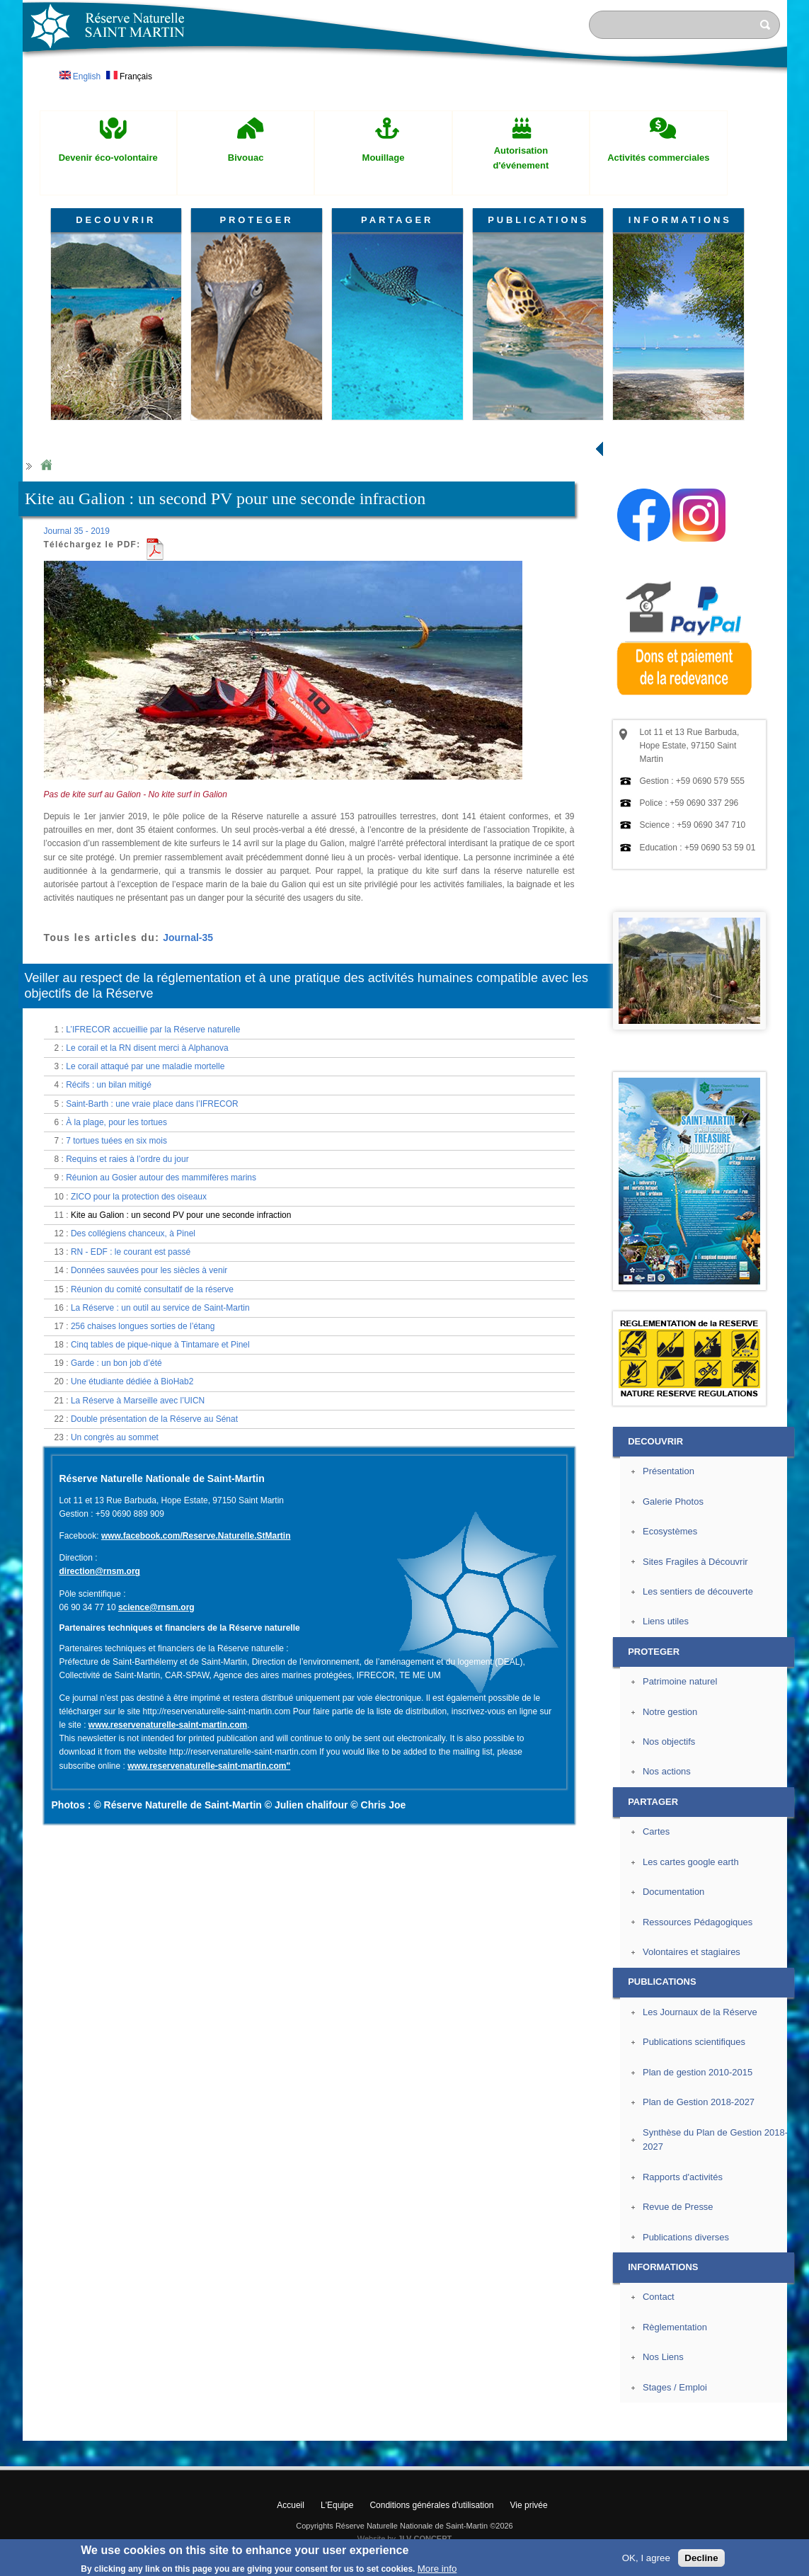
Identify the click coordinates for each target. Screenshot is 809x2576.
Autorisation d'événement (521, 158)
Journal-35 (188, 937)
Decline (701, 2558)
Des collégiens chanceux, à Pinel (133, 1233)
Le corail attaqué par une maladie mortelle (145, 1066)
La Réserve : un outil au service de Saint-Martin (160, 1308)
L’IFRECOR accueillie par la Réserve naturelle (153, 1030)
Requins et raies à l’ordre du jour (127, 1159)
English (80, 76)
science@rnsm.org (156, 1607)
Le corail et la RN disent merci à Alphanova (147, 1048)
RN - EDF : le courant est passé (130, 1252)
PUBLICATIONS (538, 220)
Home (46, 465)
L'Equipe (337, 2505)
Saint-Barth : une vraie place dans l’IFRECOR (152, 1104)
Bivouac (246, 157)
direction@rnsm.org (99, 1571)
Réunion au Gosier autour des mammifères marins (161, 1177)
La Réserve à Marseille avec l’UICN (138, 1401)
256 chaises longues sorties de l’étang (142, 1326)
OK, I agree (646, 2558)
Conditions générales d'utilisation (431, 2505)
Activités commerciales (658, 157)
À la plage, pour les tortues (116, 1122)
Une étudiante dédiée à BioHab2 (132, 1381)
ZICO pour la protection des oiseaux (139, 1197)
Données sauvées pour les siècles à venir (149, 1270)
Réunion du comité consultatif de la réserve (152, 1289)
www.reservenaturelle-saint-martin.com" (208, 1766)
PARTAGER (397, 220)
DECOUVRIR (116, 220)
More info (437, 2568)
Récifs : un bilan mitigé (108, 1085)
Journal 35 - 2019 (77, 531)
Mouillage (383, 157)
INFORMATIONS (680, 220)
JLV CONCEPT (425, 2538)
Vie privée (529, 2505)
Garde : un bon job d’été (116, 1363)
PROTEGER (256, 220)
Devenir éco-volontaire (108, 157)
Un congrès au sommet (115, 1437)
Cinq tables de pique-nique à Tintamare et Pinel (160, 1345)
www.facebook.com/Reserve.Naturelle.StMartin (196, 1536)
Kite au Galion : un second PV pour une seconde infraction (181, 1215)
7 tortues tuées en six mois (116, 1141)
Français (129, 76)
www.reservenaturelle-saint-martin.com (167, 1725)
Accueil (290, 2505)
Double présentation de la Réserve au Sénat (154, 1419)
